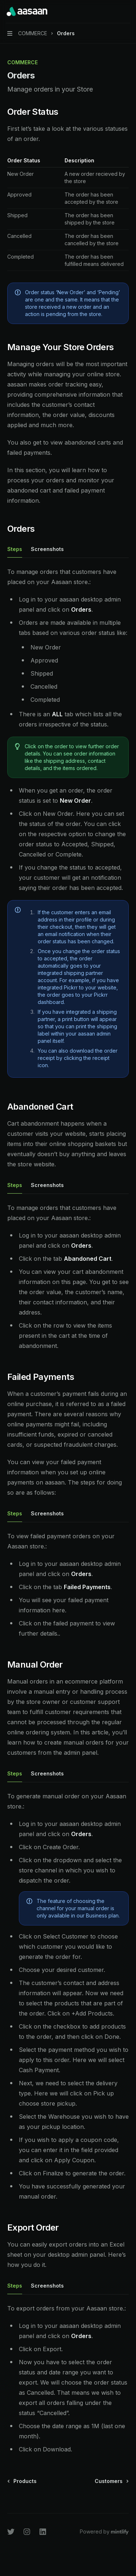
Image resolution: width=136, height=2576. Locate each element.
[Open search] (113, 11)
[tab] (14, 548)
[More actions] (126, 12)
